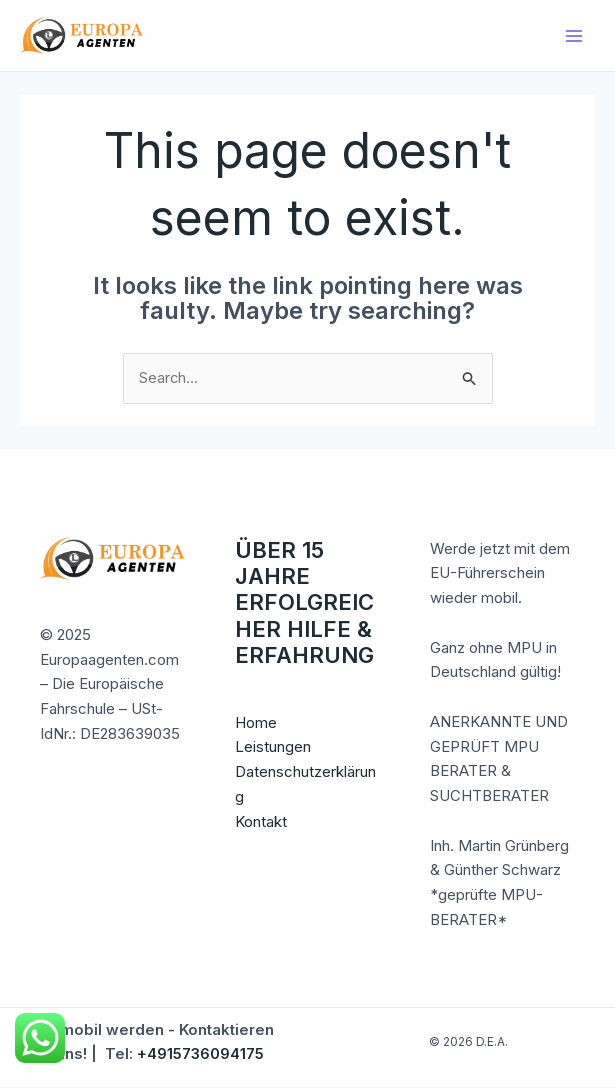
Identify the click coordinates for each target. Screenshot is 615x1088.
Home (256, 722)
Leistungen (273, 747)
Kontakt (261, 821)
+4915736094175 (200, 1054)
